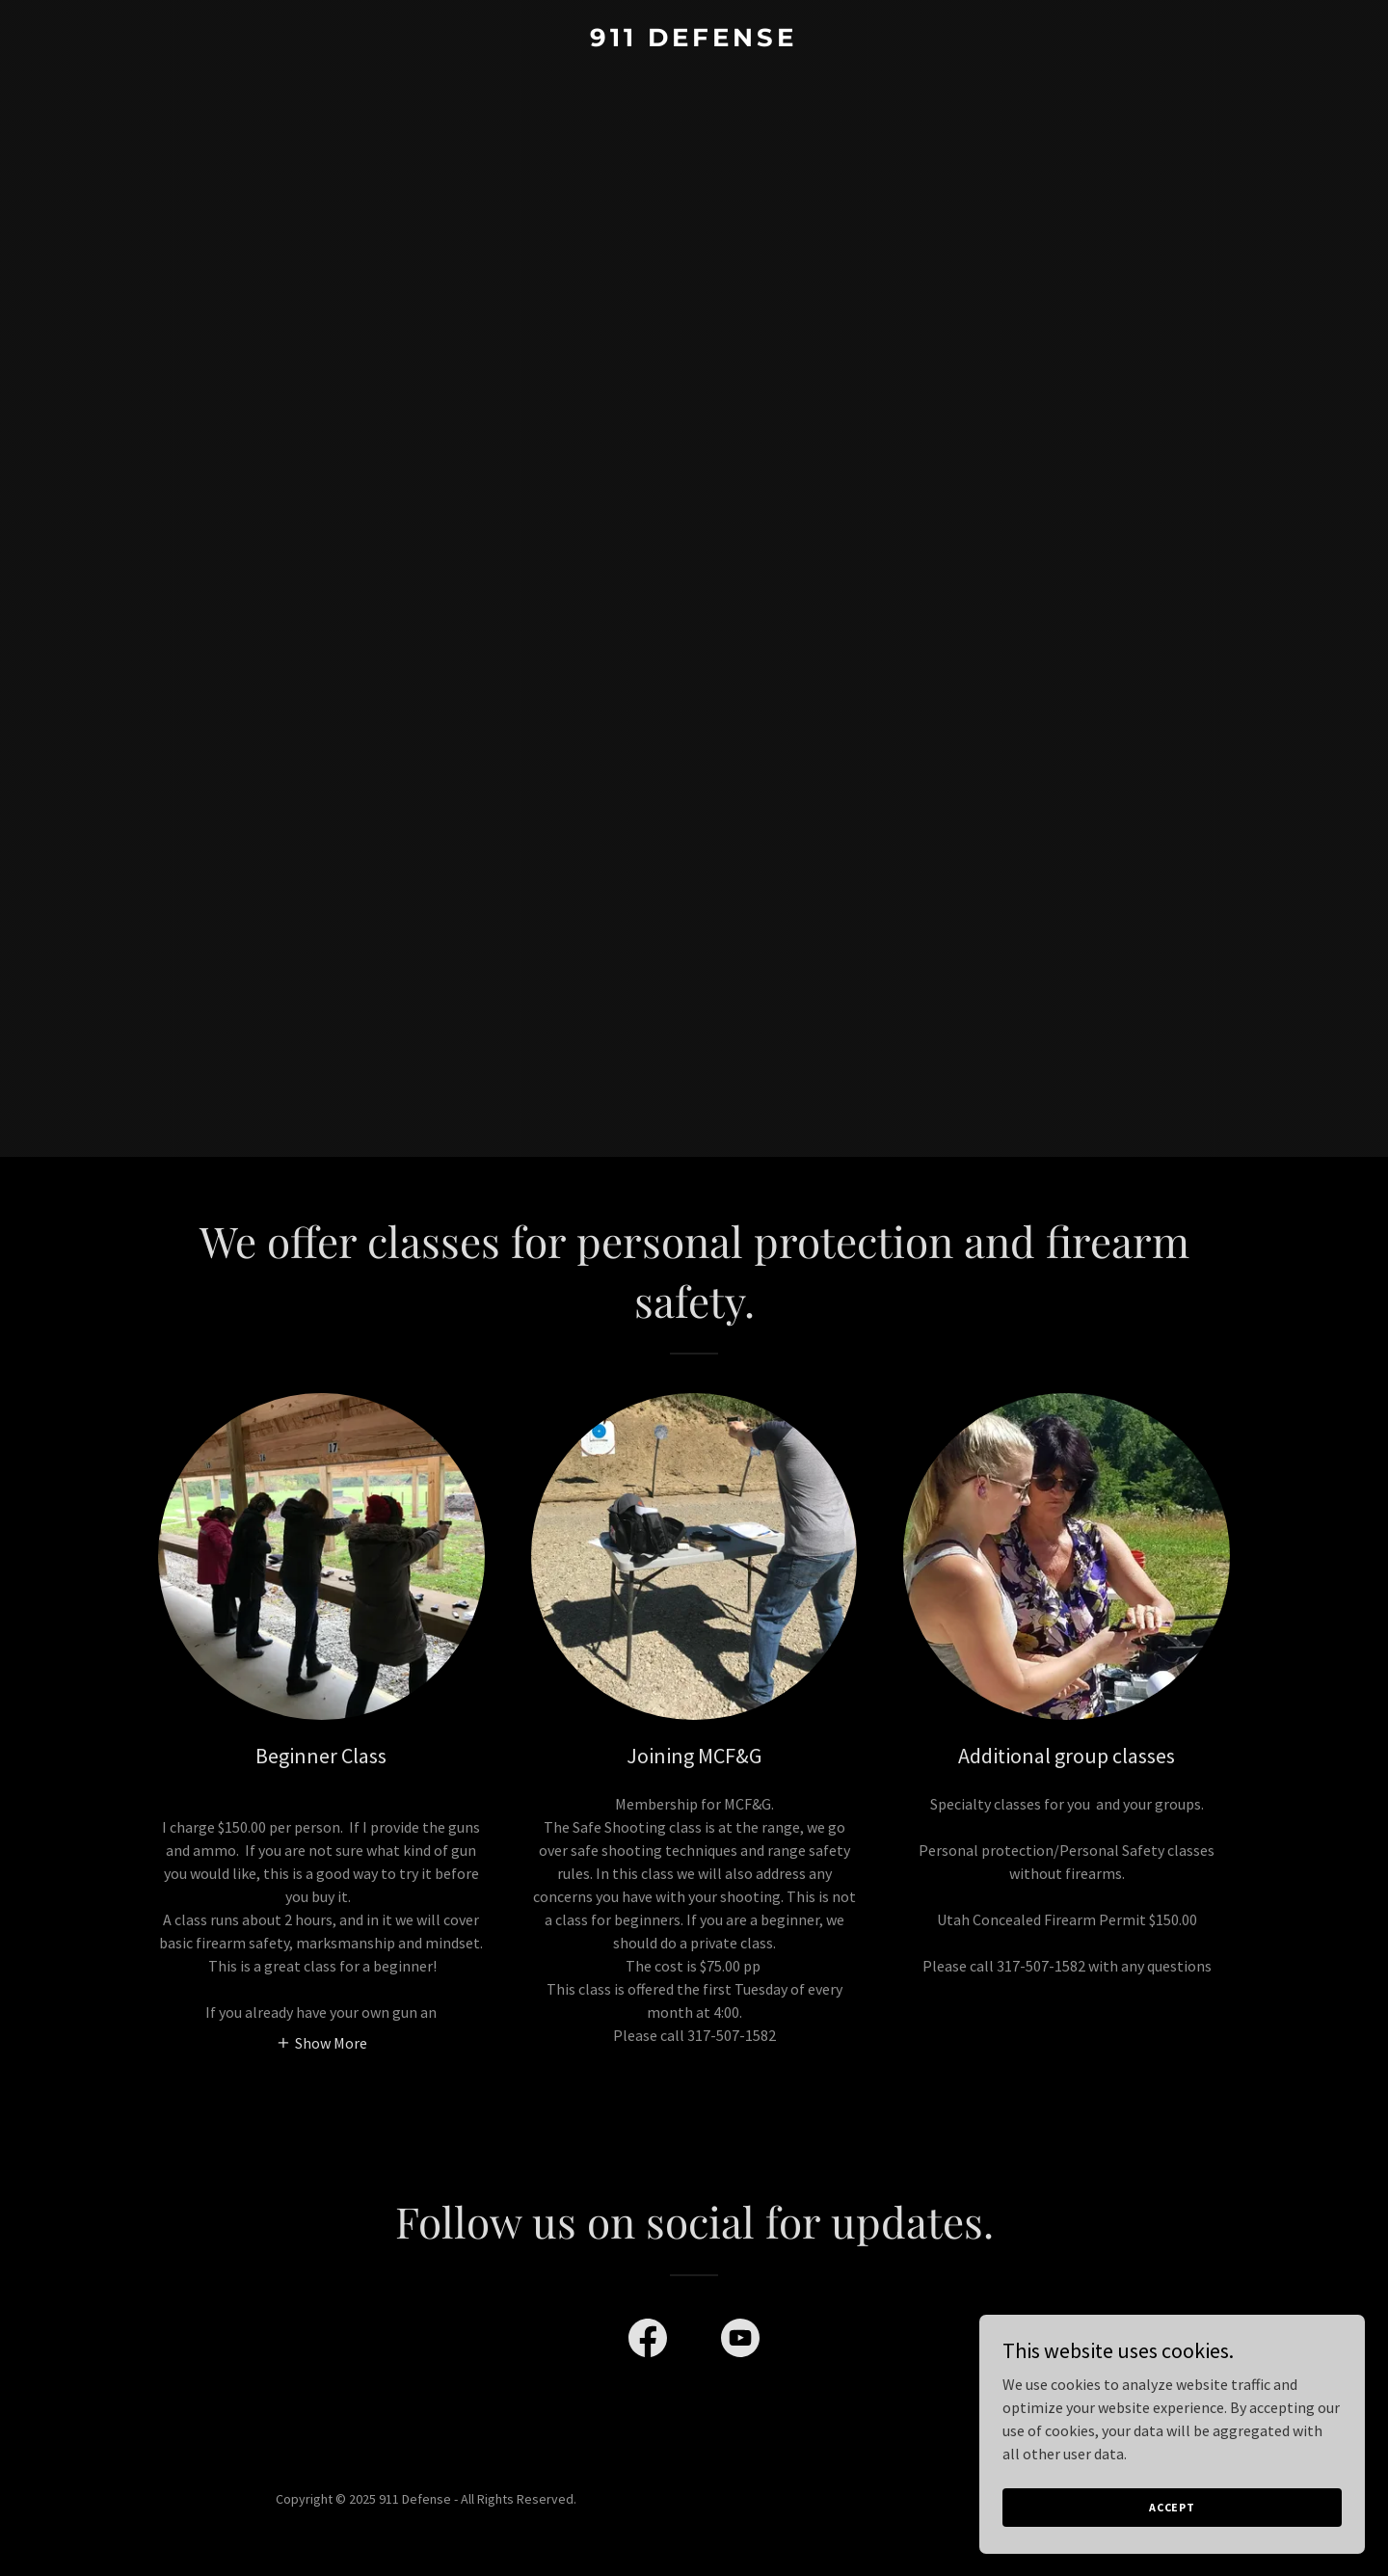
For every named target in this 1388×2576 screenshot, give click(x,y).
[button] (321, 2042)
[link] (693, 40)
